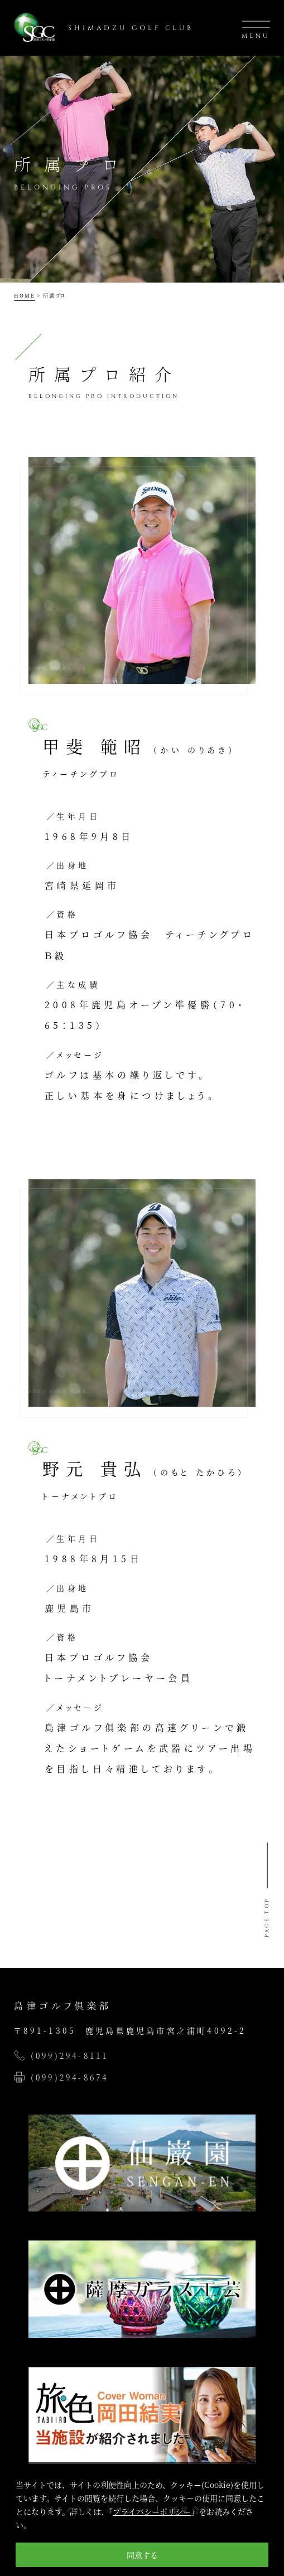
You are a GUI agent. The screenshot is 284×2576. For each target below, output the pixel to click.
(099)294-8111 (70, 2055)
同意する (142, 2554)
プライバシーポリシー (152, 2511)
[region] (142, 2519)
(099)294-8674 (70, 2077)
